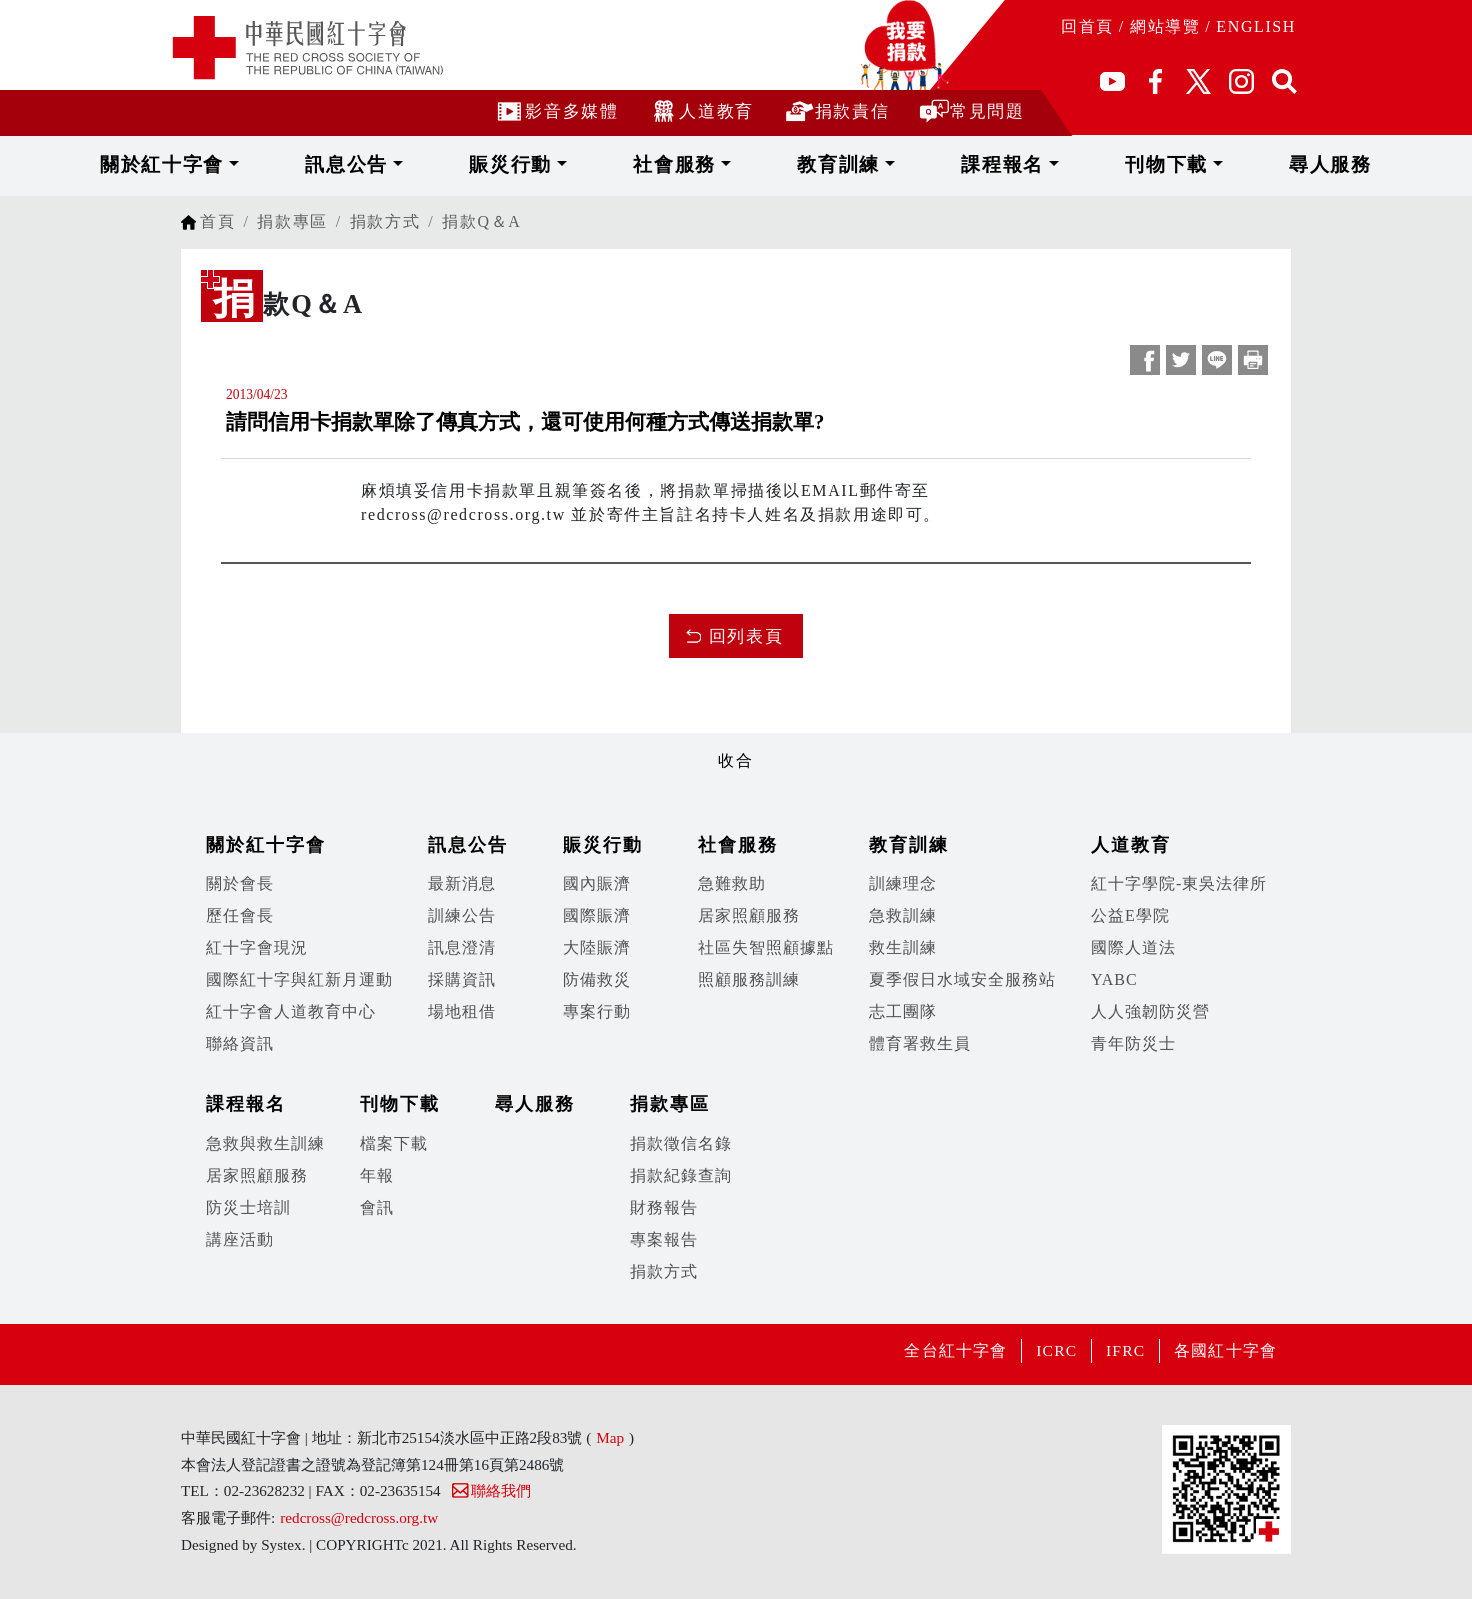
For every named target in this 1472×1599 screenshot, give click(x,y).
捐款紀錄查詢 (681, 1175)
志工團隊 (903, 1011)
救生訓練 (903, 947)
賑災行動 (572, 164)
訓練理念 (903, 883)
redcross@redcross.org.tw (359, 1517)
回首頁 (1087, 26)
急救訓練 (903, 915)
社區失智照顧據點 (766, 947)
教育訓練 (827, 164)
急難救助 (732, 883)
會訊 (377, 1207)
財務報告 (664, 1207)
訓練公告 (462, 915)
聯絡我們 (490, 1490)
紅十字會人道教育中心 (291, 1011)
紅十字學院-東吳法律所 (1179, 883)
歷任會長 (240, 915)
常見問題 (971, 110)
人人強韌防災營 (1150, 1011)
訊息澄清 (462, 947)
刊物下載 (1082, 164)
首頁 (217, 221)
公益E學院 (1130, 915)
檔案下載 (394, 1143)
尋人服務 (1202, 164)
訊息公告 (445, 164)
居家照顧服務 (749, 915)
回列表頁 (746, 636)
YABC (1114, 979)
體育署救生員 (920, 1043)
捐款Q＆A (481, 221)
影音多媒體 (556, 110)
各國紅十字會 (1223, 1350)
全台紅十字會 (939, 1350)
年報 (377, 1175)
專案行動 (597, 1011)
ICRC (1045, 1350)
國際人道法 (1133, 947)
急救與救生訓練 (265, 1143)
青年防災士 (1133, 1043)
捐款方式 (385, 221)
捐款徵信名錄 (681, 1143)
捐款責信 (836, 110)
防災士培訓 (248, 1207)
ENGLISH (1256, 26)
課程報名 (954, 164)
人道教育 (700, 110)
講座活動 (240, 1239)
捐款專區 (292, 221)
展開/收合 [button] (736, 728)
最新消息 (462, 883)
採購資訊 (462, 979)
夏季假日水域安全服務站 (962, 979)
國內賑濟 (597, 883)
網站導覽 (1165, 26)
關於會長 (240, 883)
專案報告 (664, 1239)
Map (610, 1437)
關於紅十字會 (298, 164)
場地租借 (462, 1011)
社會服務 (700, 164)
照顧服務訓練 (749, 979)
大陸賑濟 (597, 947)
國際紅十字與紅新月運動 (299, 979)
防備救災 (597, 979)
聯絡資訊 (240, 1043)
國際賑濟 (597, 915)
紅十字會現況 (257, 947)
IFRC (1118, 1350)
